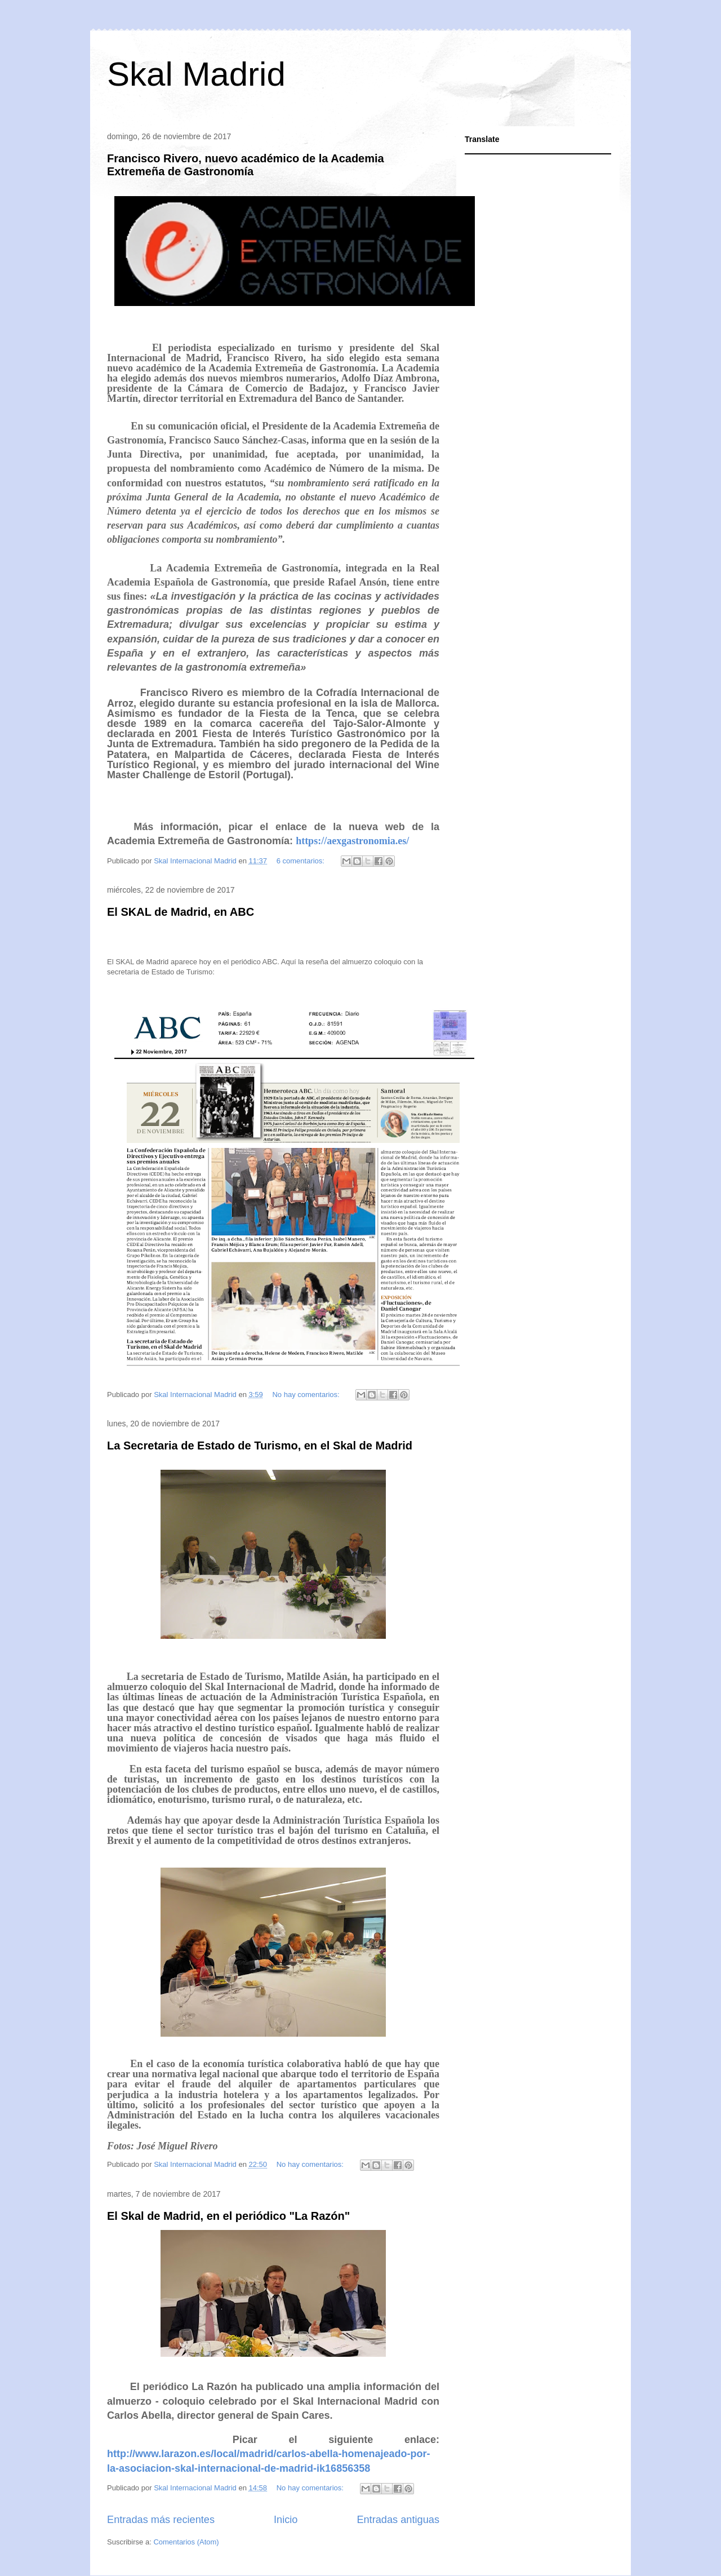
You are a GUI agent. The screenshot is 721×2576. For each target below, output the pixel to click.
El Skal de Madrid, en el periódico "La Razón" (228, 2216)
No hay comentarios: (306, 1394)
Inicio (285, 2519)
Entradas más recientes (161, 2519)
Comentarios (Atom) (186, 2542)
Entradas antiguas (398, 2519)
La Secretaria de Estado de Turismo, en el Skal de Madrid (259, 1445)
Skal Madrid (196, 74)
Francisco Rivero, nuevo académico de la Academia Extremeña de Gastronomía (245, 165)
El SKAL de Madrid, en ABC (180, 912)
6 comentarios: (302, 861)
